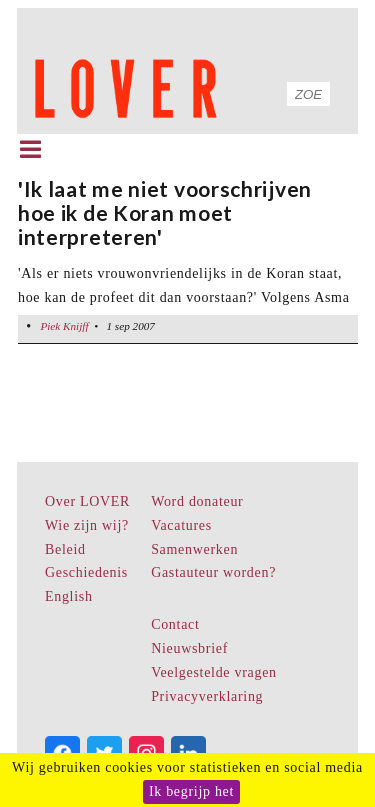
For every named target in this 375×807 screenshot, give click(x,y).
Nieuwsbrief (189, 648)
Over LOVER (87, 501)
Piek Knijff (64, 326)
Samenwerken (194, 549)
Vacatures (181, 525)
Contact (175, 624)
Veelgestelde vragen (214, 672)
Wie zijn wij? (87, 525)
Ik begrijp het (191, 791)
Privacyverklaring (207, 696)
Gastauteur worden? (213, 572)
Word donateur (197, 501)
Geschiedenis (86, 572)
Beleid (65, 549)
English (69, 596)
